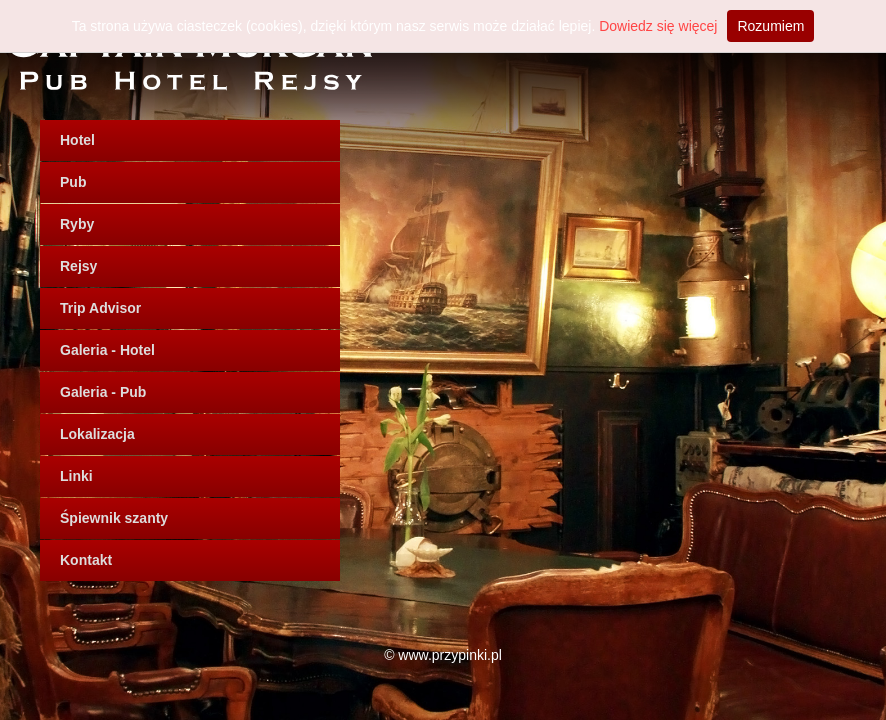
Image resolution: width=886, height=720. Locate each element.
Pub (73, 182)
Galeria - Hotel (107, 350)
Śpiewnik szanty (114, 518)
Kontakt (86, 560)
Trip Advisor (100, 308)
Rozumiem (770, 26)
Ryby (77, 224)
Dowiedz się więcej (658, 26)
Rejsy (78, 266)
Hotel (77, 140)
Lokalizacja (97, 434)
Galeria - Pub (103, 392)
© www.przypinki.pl (443, 655)
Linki (76, 476)
